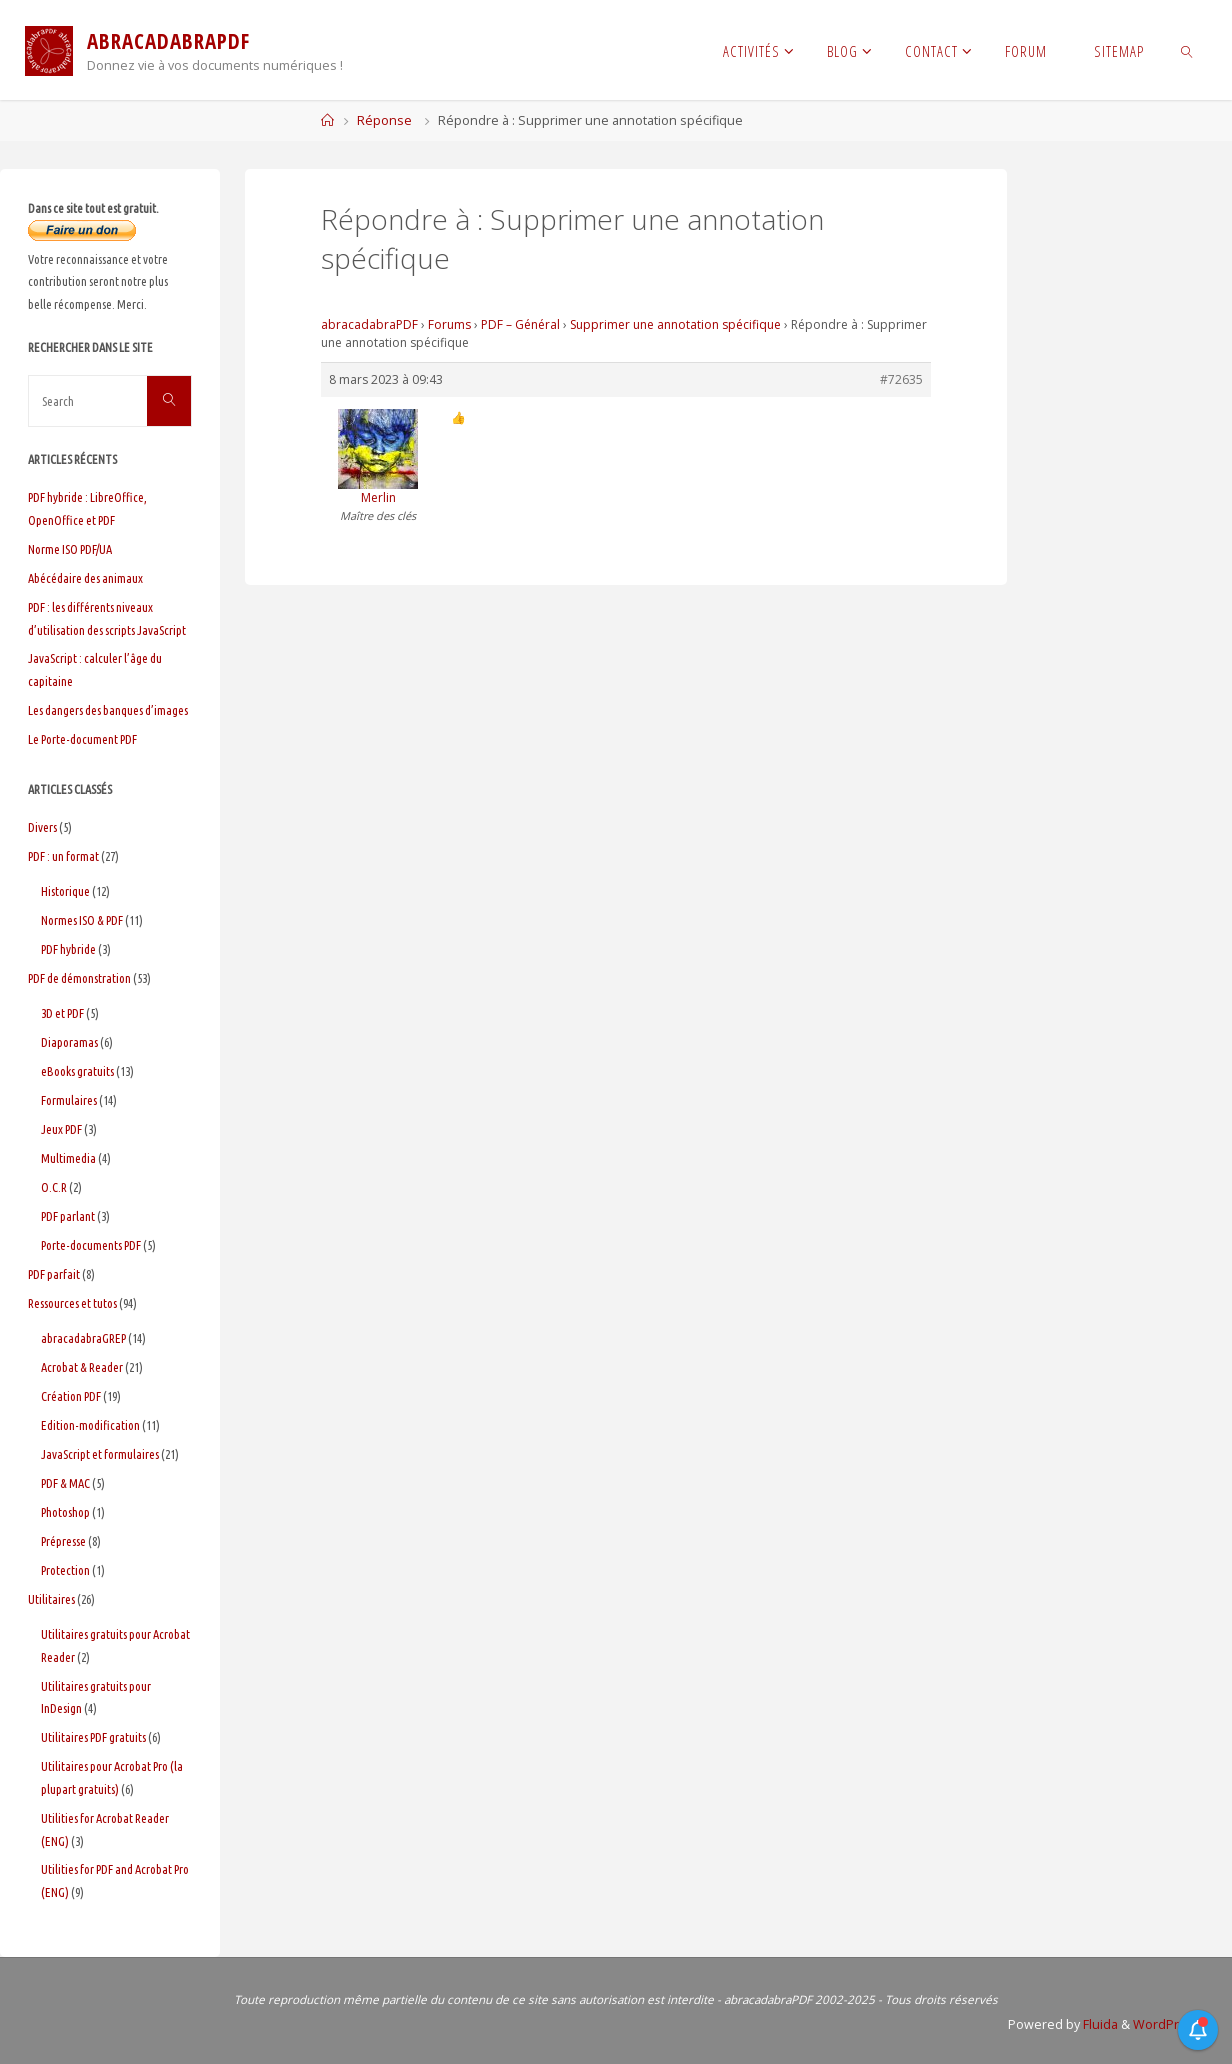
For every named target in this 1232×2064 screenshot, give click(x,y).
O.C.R (54, 1187)
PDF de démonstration (79, 978)
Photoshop (65, 1512)
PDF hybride (68, 949)
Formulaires (69, 1100)
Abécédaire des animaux (85, 578)
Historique (65, 891)
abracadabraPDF (369, 324)
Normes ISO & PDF (82, 920)
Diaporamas (69, 1042)
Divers (42, 827)
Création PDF (71, 1396)
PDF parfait (54, 1274)
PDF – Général (520, 324)
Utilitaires (51, 1599)
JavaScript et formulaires (100, 1454)
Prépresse (63, 1541)
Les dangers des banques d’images (108, 710)
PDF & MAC (65, 1483)
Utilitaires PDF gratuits (93, 1737)
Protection (65, 1570)
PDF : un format (63, 856)
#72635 (901, 379)
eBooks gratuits (77, 1071)
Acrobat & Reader (82, 1367)
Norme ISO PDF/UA (70, 549)
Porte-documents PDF (91, 1245)
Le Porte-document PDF (82, 739)
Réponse (384, 120)
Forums (449, 324)
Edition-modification (90, 1425)
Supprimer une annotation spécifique (675, 324)
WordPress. (1168, 2024)
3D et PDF (62, 1013)
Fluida (1099, 2024)
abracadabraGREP (83, 1338)
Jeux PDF (61, 1129)
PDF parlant (68, 1216)
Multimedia (68, 1158)
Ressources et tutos (72, 1303)
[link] (1187, 50)
